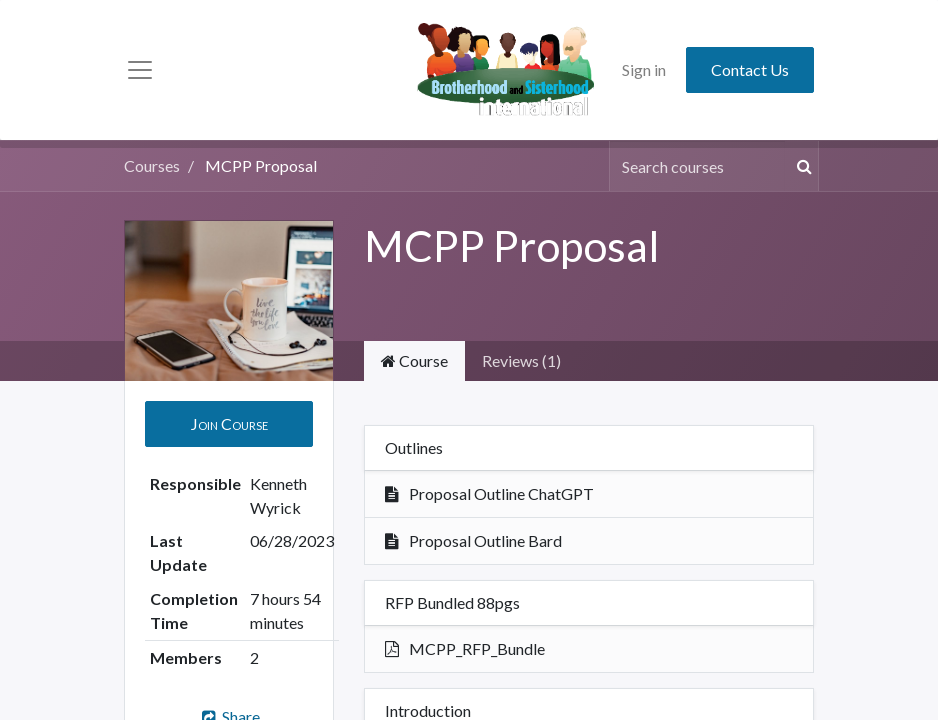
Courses (152, 165)
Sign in (644, 69)
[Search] (801, 166)
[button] (229, 424)
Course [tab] (414, 360)
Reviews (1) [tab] (521, 360)
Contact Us (750, 69)
